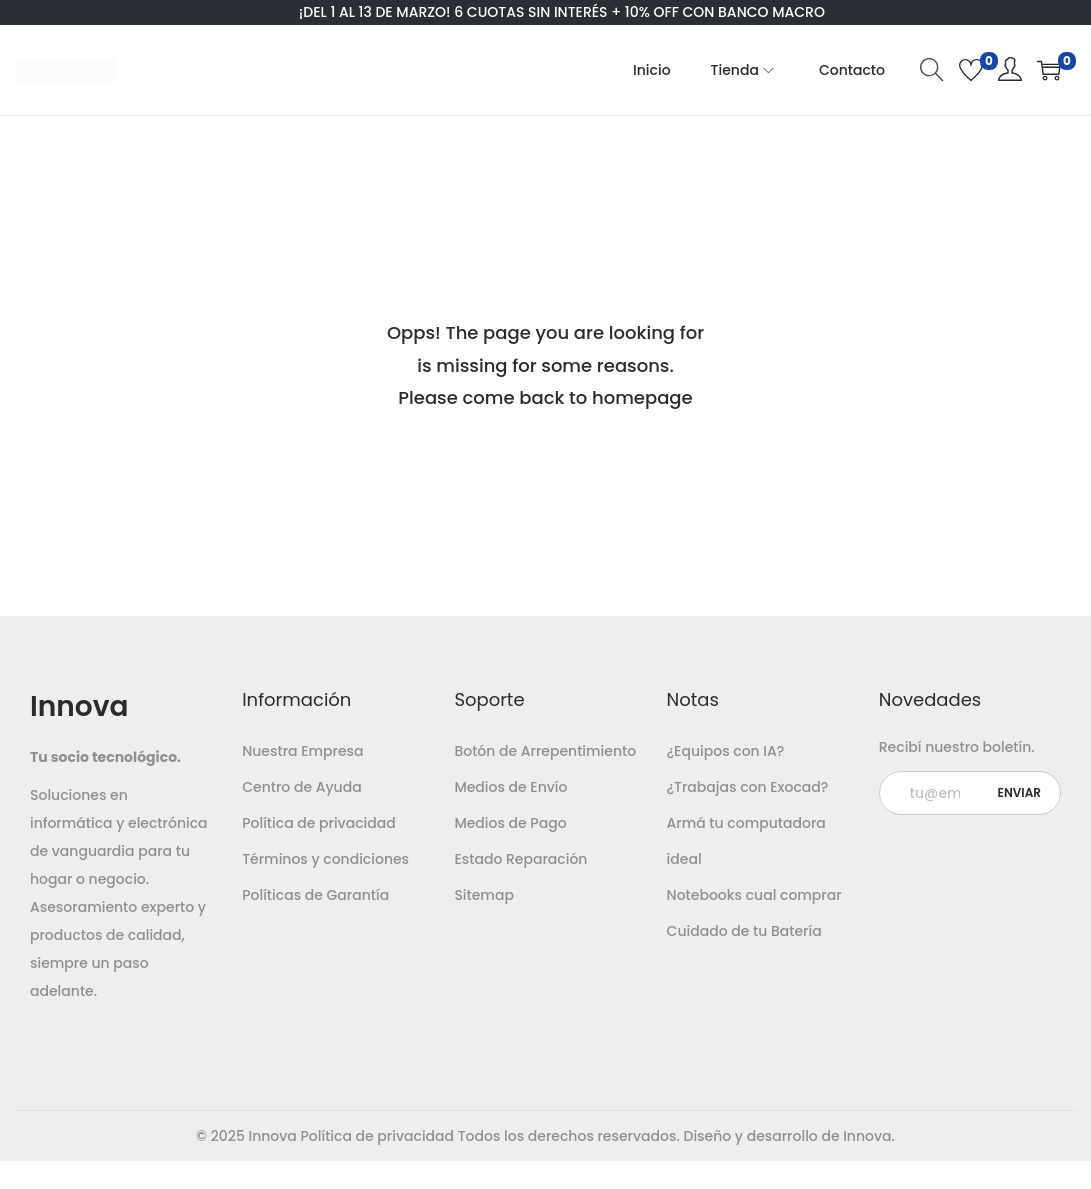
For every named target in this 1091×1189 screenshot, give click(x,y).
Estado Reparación (520, 859)
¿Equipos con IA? (726, 751)
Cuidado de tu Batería (744, 931)
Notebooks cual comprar (754, 895)
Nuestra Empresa (302, 751)
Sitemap (484, 895)
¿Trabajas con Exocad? (748, 787)
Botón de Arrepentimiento (545, 751)
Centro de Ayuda (301, 787)
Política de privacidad (319, 823)
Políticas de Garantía (315, 895)
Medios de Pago (510, 823)
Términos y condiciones (325, 859)
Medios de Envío (510, 787)
